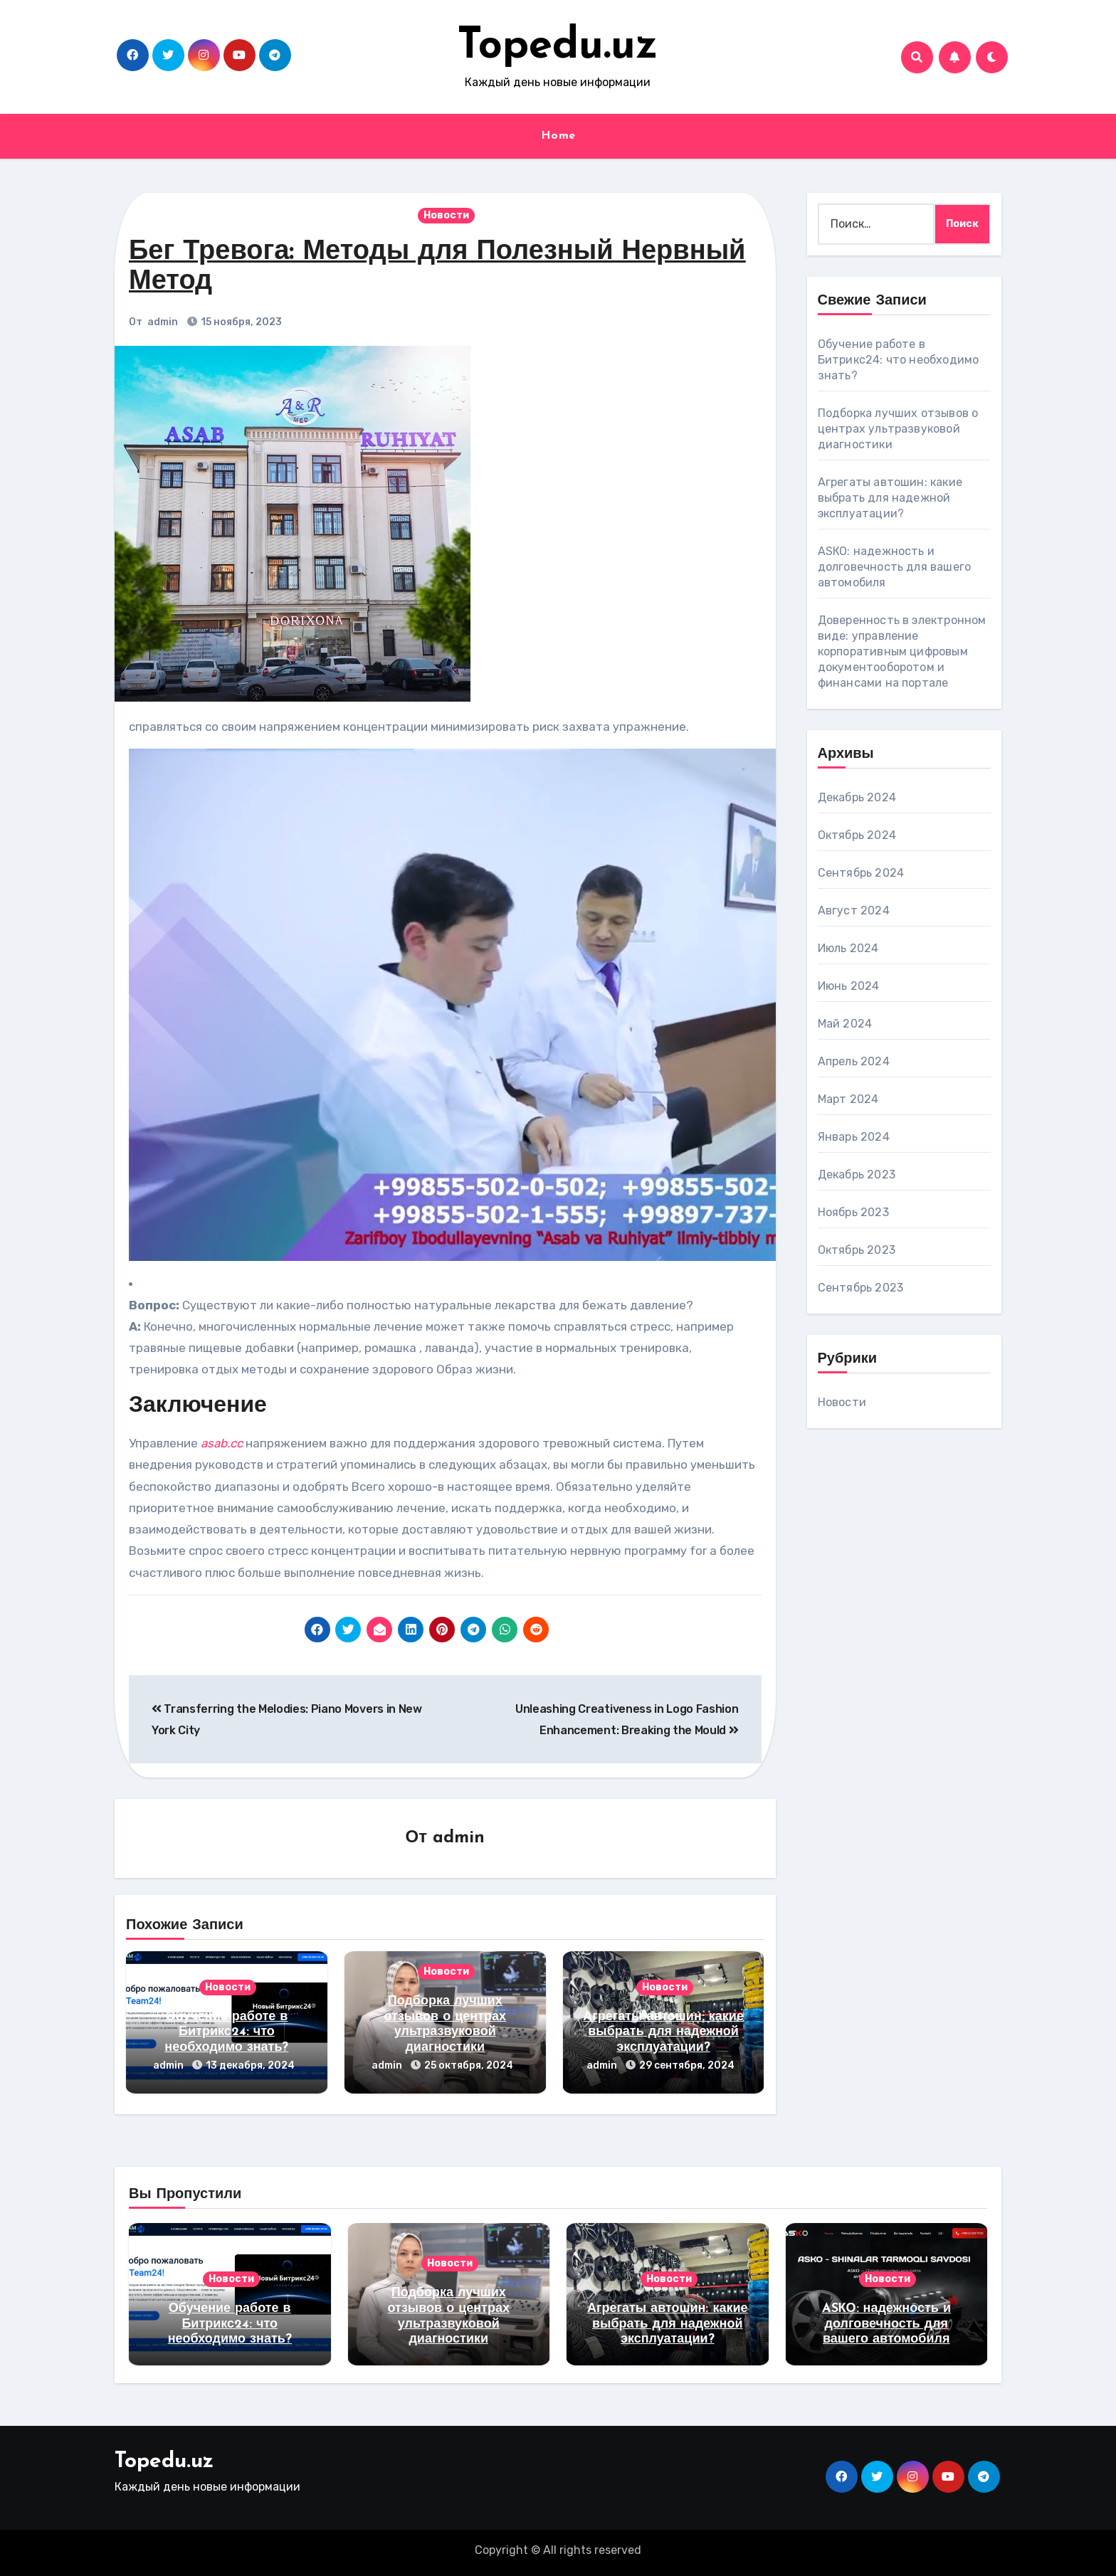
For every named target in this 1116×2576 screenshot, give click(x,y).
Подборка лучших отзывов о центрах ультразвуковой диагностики (898, 428)
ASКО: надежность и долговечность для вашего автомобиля (895, 566)
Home (558, 136)
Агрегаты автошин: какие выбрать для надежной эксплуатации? (663, 2032)
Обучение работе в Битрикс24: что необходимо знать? (226, 2032)
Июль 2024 (848, 948)
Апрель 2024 (854, 1061)
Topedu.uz (557, 47)
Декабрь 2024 (857, 797)
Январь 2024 (854, 1137)
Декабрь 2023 (856, 1174)
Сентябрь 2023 (861, 1287)
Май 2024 (845, 1023)
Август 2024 (854, 910)
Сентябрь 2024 (861, 873)
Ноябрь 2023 (853, 1212)
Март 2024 (848, 1099)
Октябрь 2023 (856, 1250)
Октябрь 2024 (857, 835)
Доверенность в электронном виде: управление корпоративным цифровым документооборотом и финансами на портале (902, 651)
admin (162, 322)
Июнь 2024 (849, 986)
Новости (446, 215)
